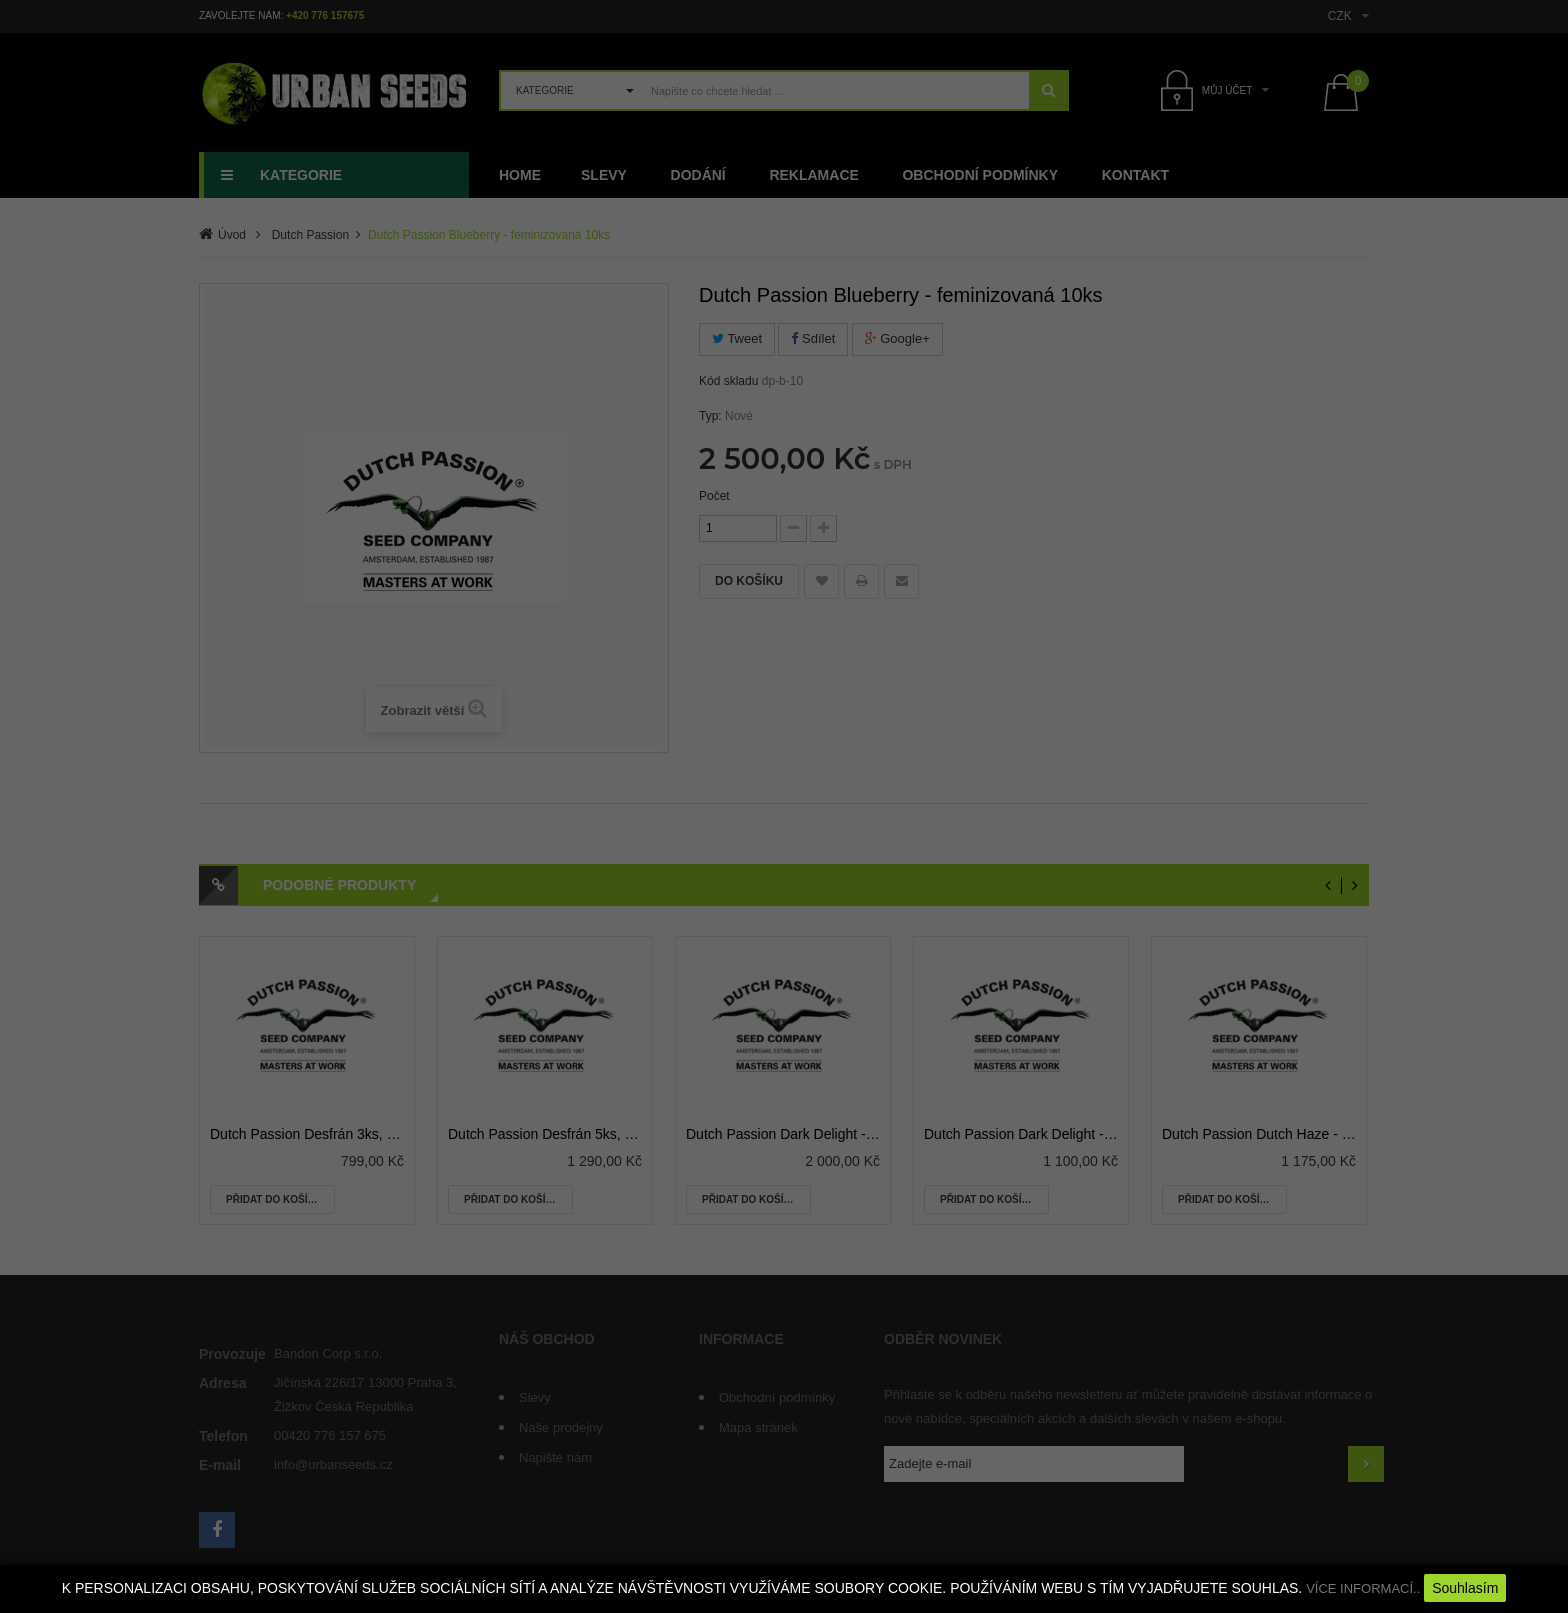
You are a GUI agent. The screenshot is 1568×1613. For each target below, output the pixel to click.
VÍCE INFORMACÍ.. (1363, 1588)
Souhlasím (1465, 1588)
